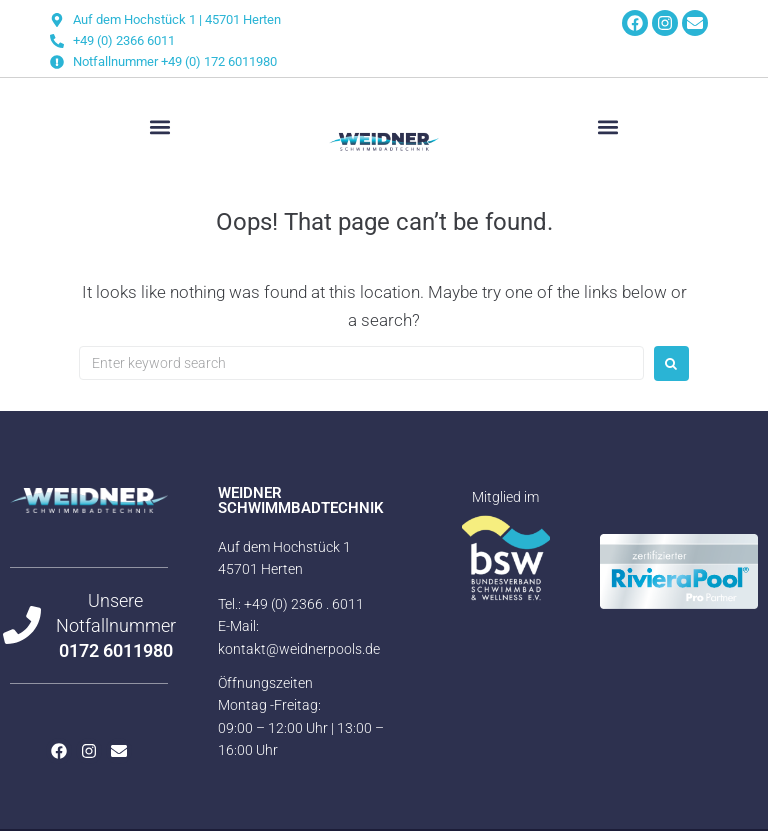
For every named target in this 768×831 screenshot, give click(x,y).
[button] (159, 127)
